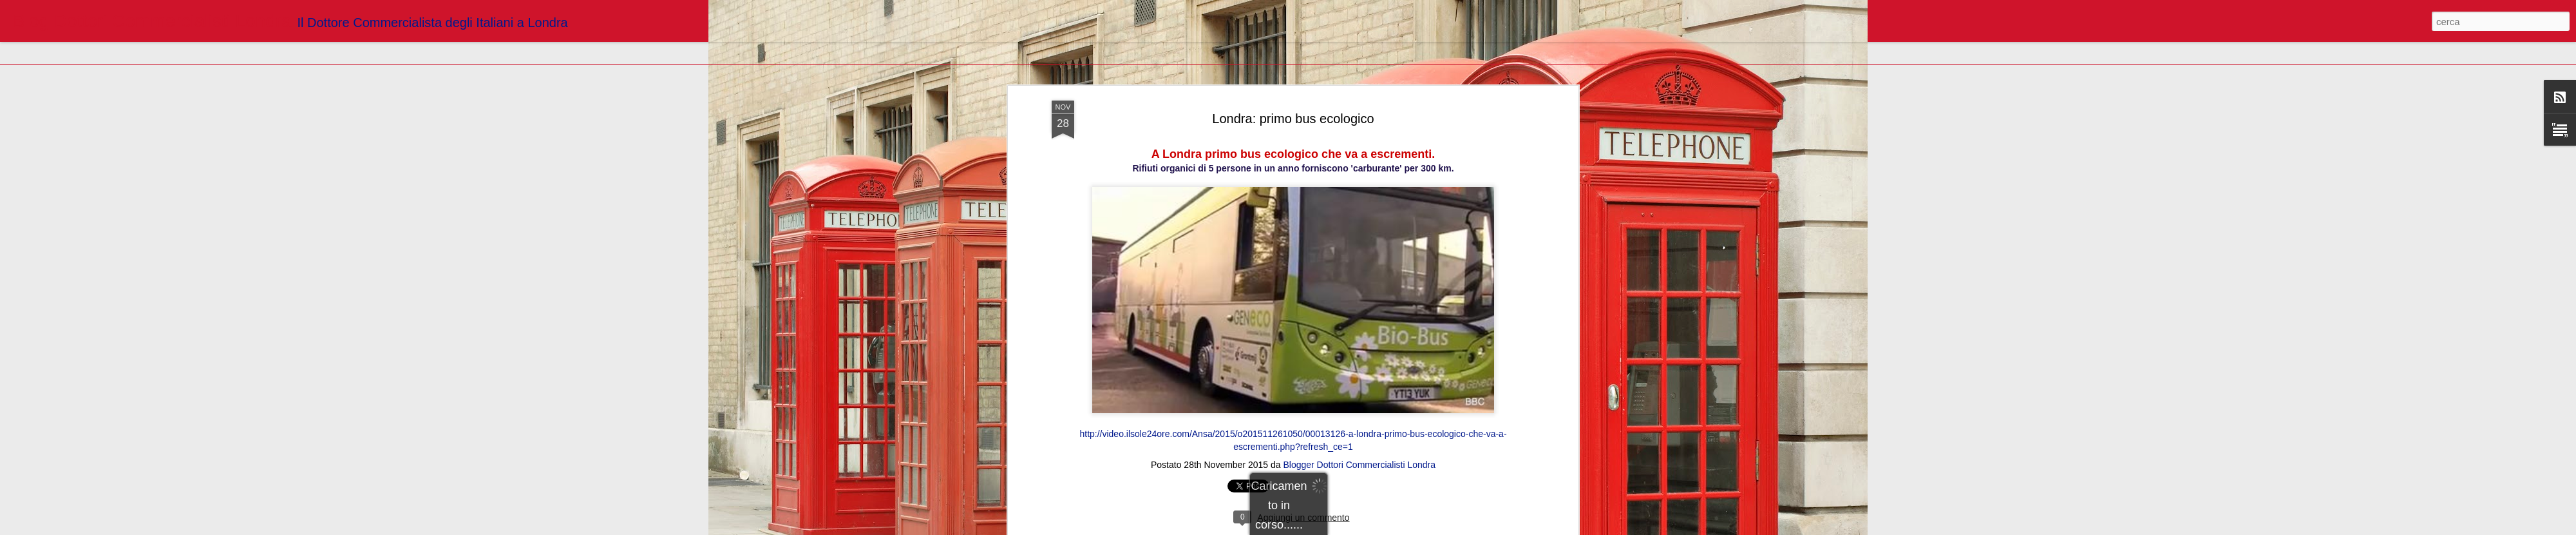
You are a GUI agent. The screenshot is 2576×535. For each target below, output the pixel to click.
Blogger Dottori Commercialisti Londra (1359, 254)
